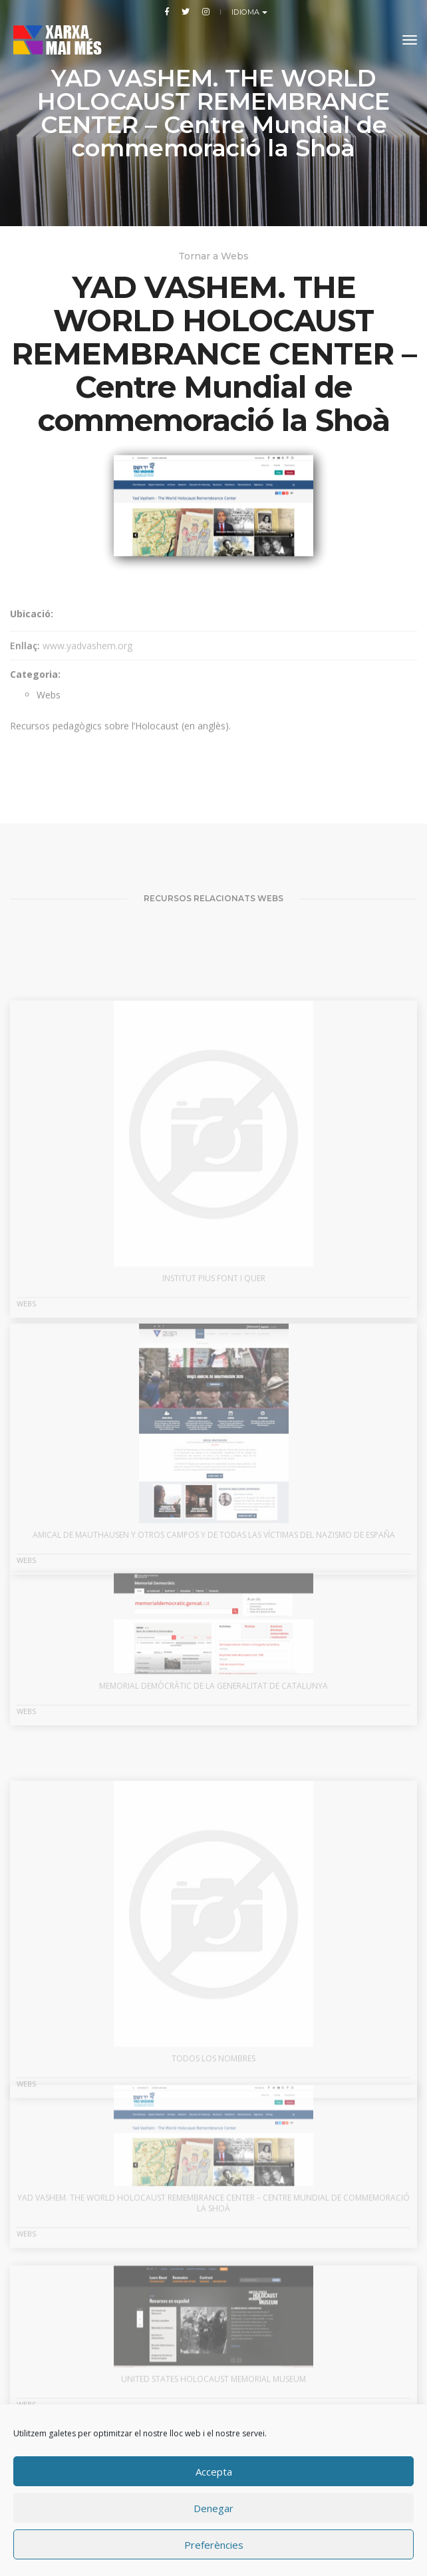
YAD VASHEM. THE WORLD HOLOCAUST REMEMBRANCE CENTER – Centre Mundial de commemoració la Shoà (213, 2247)
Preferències (213, 2544)
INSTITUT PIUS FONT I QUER (213, 1364)
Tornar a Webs (213, 256)
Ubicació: (31, 645)
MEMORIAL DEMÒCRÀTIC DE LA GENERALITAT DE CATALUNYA (213, 1727)
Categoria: (35, 706)
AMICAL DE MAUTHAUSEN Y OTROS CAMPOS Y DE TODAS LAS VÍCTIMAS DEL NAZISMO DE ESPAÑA (214, 1602)
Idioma (247, 12)
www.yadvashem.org (87, 677)
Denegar (213, 2508)
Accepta (214, 2471)
